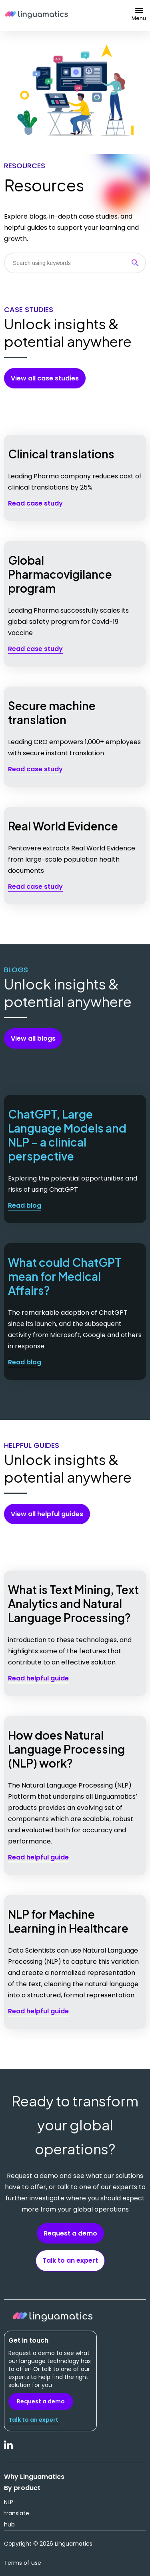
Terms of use (22, 2563)
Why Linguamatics (34, 2477)
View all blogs (33, 1038)
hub (9, 2524)
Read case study (35, 503)
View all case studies (45, 378)
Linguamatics (36, 15)
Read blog (24, 1205)
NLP (8, 2502)
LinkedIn (9, 2449)
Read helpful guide (38, 1678)
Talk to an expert (70, 2260)
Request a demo (70, 2233)
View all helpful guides (47, 1514)
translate (16, 2513)
